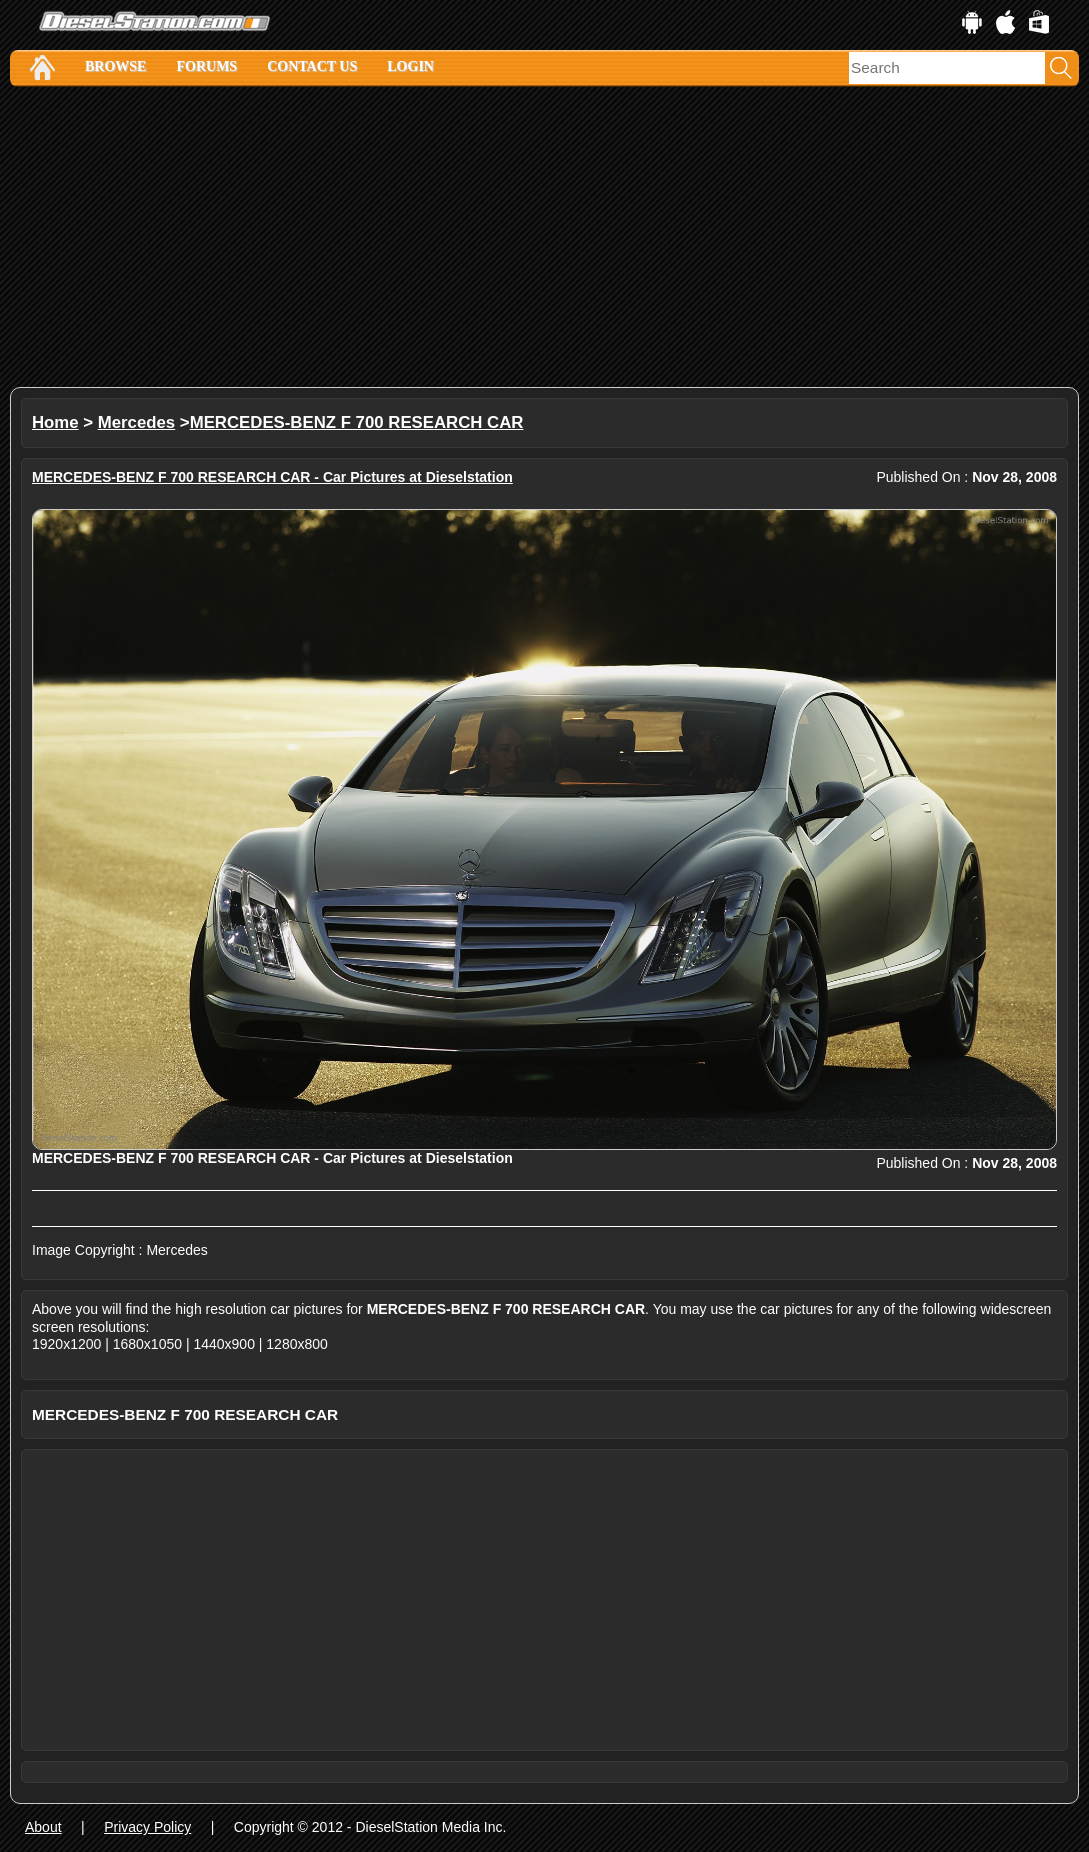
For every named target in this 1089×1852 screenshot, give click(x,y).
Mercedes (136, 422)
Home (55, 422)
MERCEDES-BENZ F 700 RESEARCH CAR (357, 422)
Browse (115, 66)
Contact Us (312, 66)
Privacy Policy (147, 1827)
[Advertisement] (544, 237)
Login (410, 66)
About (43, 1827)
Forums (206, 66)
